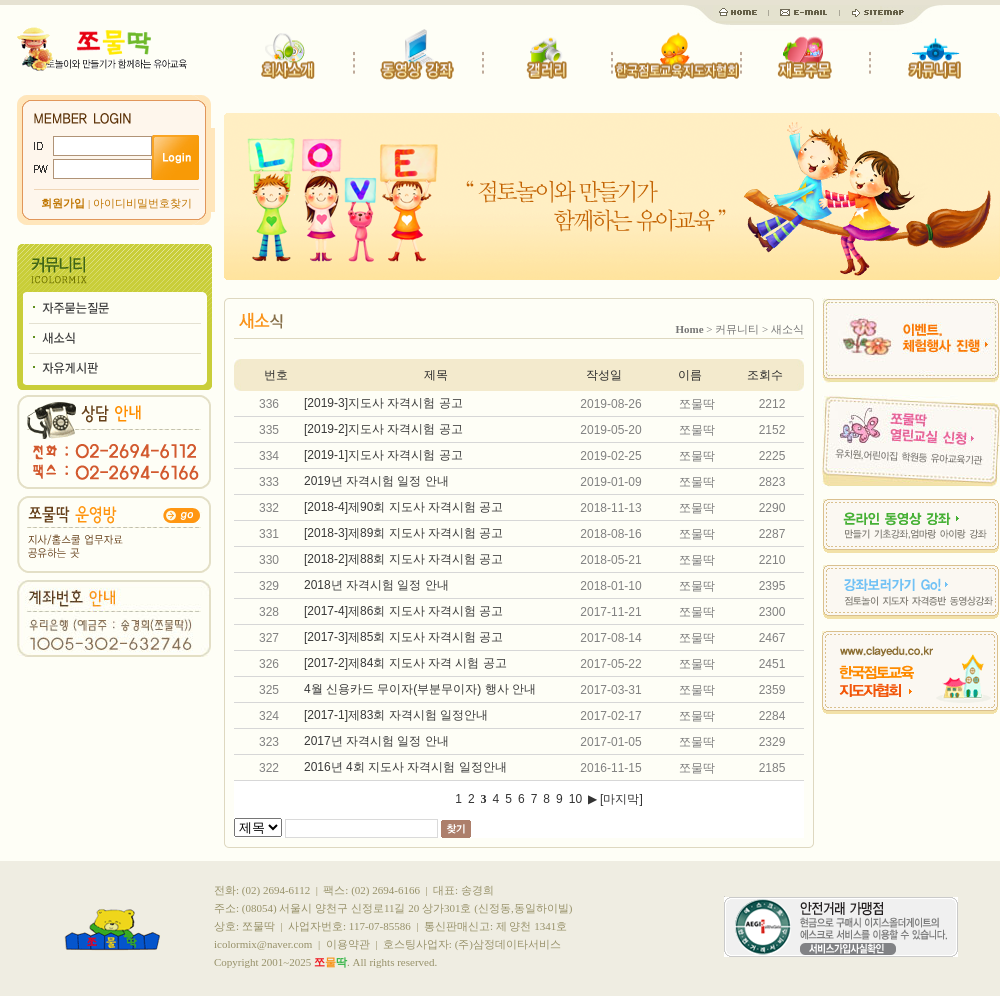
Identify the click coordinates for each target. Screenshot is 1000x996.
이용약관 (348, 944)
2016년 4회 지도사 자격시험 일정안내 (405, 767)
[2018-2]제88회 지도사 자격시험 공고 (403, 559)
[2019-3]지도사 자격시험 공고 (383, 403)
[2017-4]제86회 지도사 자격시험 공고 (403, 611)
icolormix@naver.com (263, 944)
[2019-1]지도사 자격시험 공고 (383, 455)
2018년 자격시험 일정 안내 (376, 585)
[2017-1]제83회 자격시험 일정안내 (396, 715)
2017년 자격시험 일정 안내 (376, 741)
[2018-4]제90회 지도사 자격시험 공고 (403, 507)
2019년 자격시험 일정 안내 (376, 481)
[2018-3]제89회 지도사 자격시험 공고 (403, 533)
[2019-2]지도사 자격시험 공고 (383, 429)
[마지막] (621, 799)
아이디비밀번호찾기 (142, 203)
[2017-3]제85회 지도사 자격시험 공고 (403, 637)
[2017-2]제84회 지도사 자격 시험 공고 (405, 663)
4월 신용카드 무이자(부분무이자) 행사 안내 (420, 689)
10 (575, 799)
